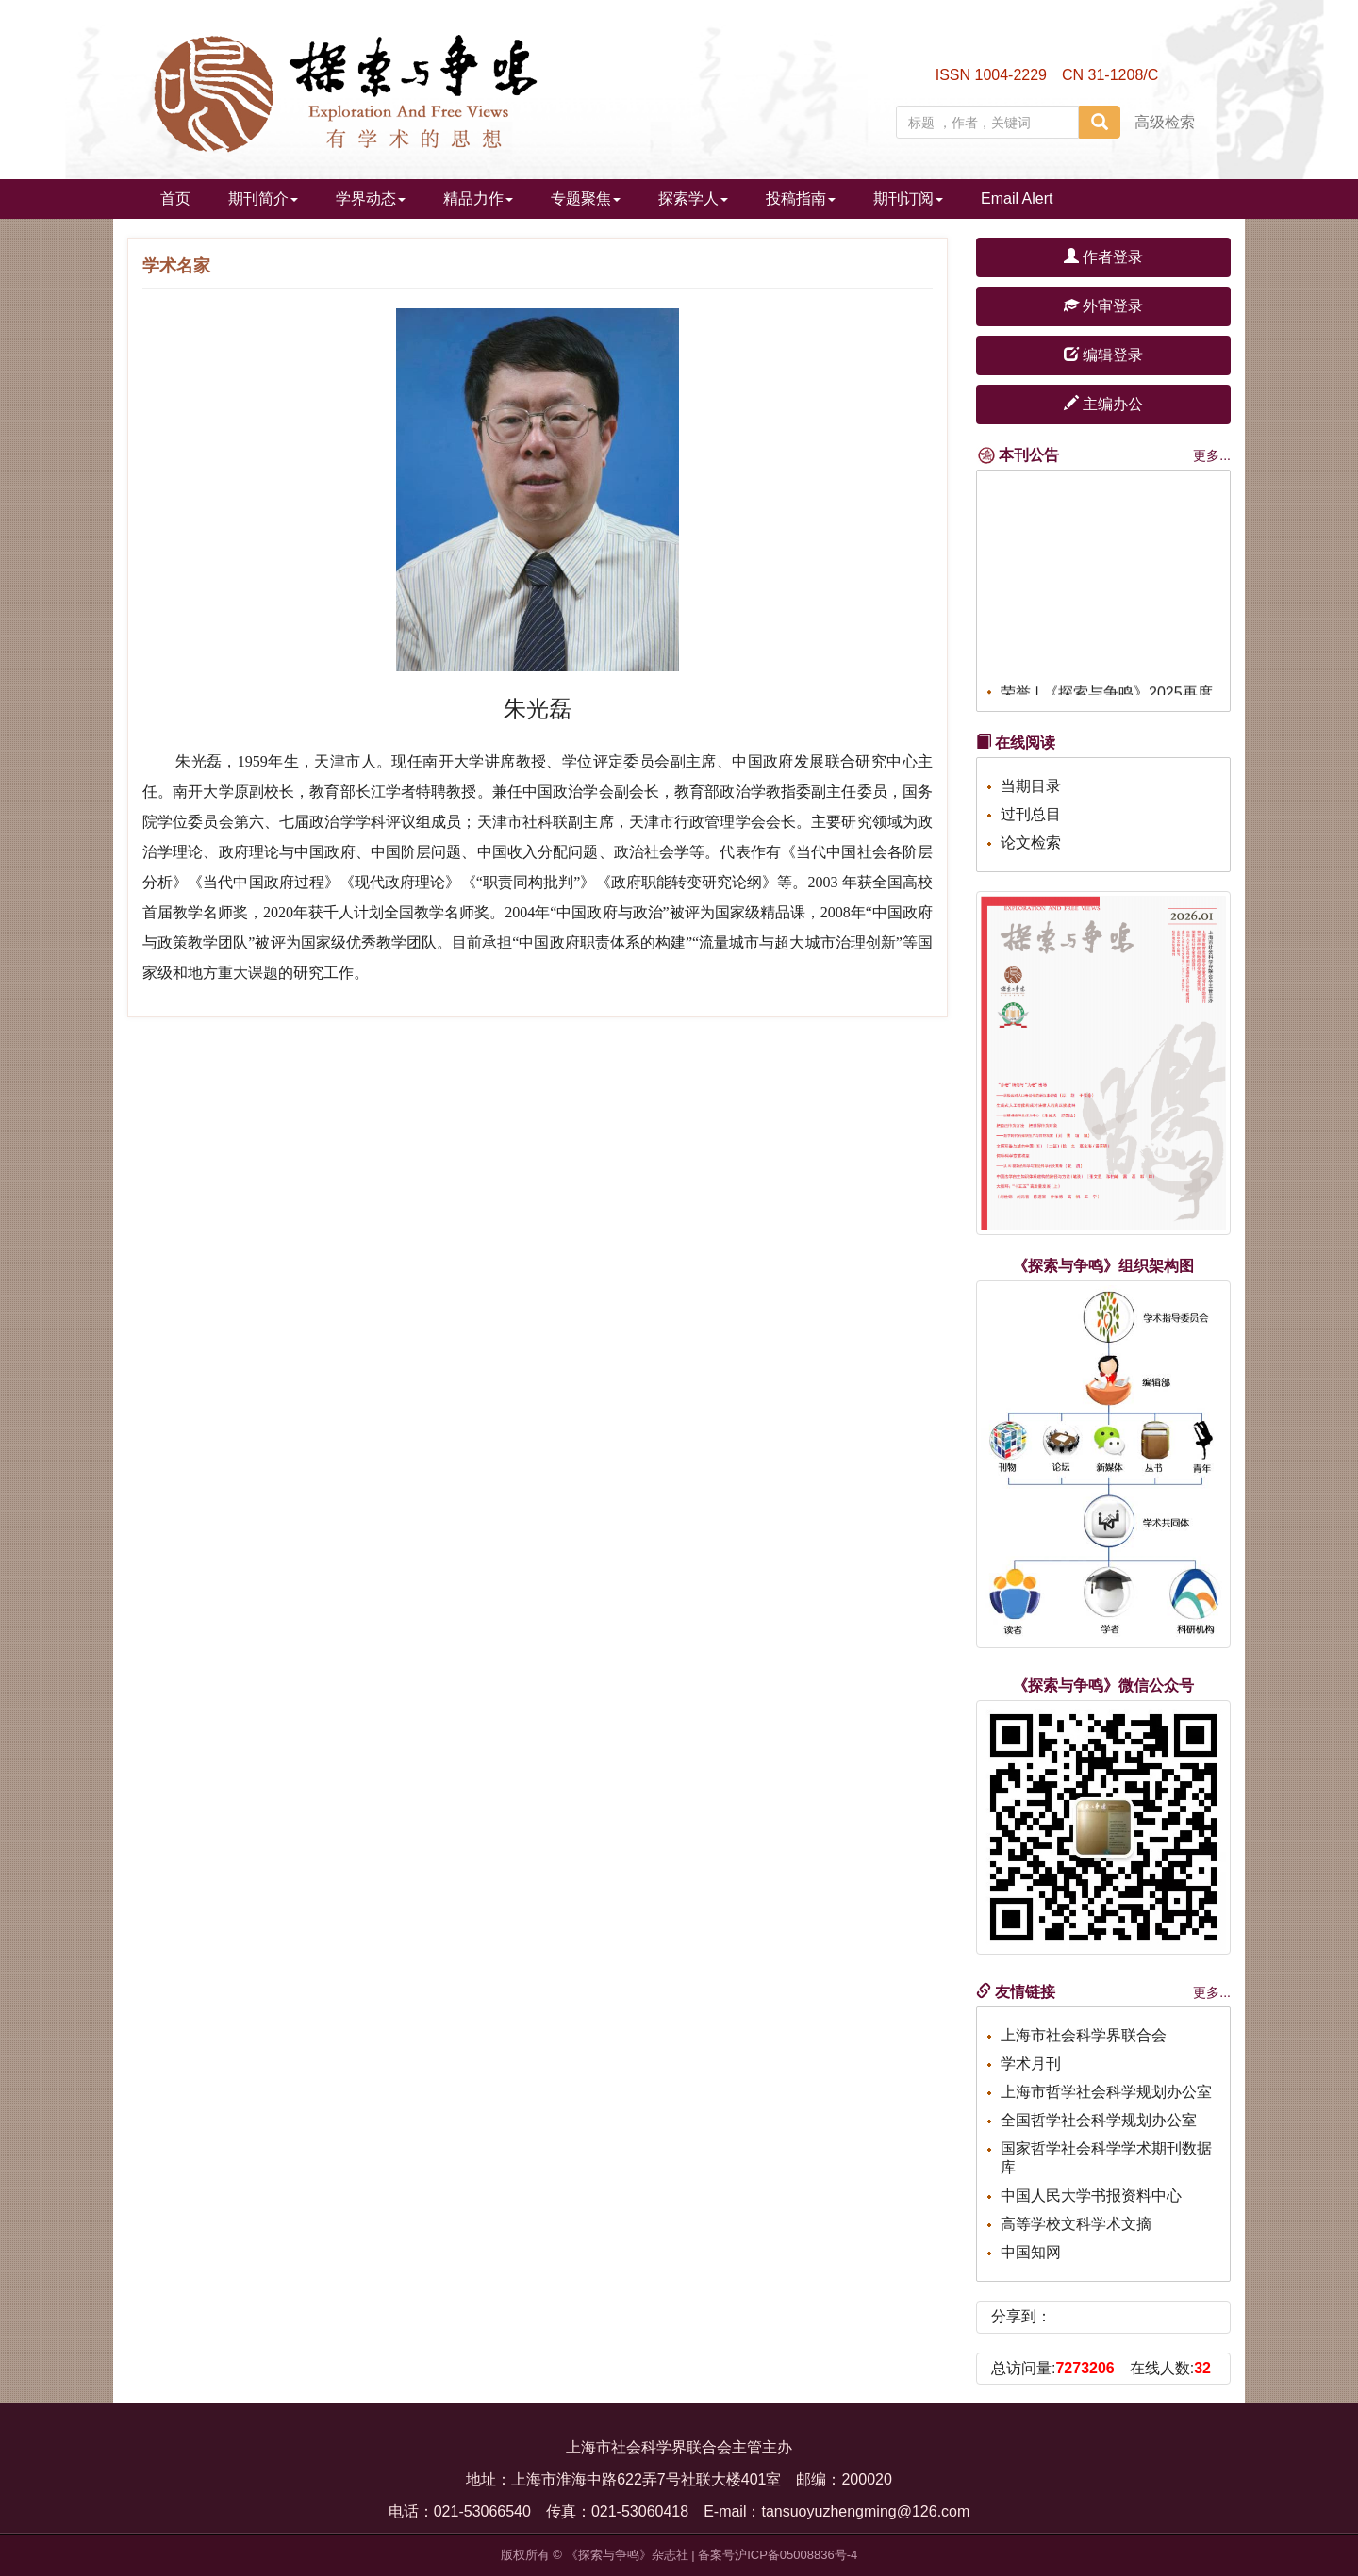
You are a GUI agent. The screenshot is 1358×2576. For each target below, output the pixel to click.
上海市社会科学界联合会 (1084, 2035)
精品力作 (478, 198)
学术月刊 (1031, 2064)
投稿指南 (801, 198)
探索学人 (693, 198)
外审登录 (1103, 306)
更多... (1212, 455)
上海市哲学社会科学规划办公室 (1106, 2092)
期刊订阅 (908, 198)
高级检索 (1164, 122)
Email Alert (1016, 198)
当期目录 (1031, 786)
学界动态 (371, 198)
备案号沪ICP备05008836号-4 (777, 2555)
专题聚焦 (586, 198)
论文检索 (1031, 842)
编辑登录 (1103, 355)
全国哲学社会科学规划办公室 (1099, 2120)
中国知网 (1031, 2252)
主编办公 (1103, 404)
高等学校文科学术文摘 (1076, 2224)
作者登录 (1103, 257)
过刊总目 (1031, 814)
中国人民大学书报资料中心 (1091, 2196)
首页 (175, 198)
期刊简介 (263, 198)
